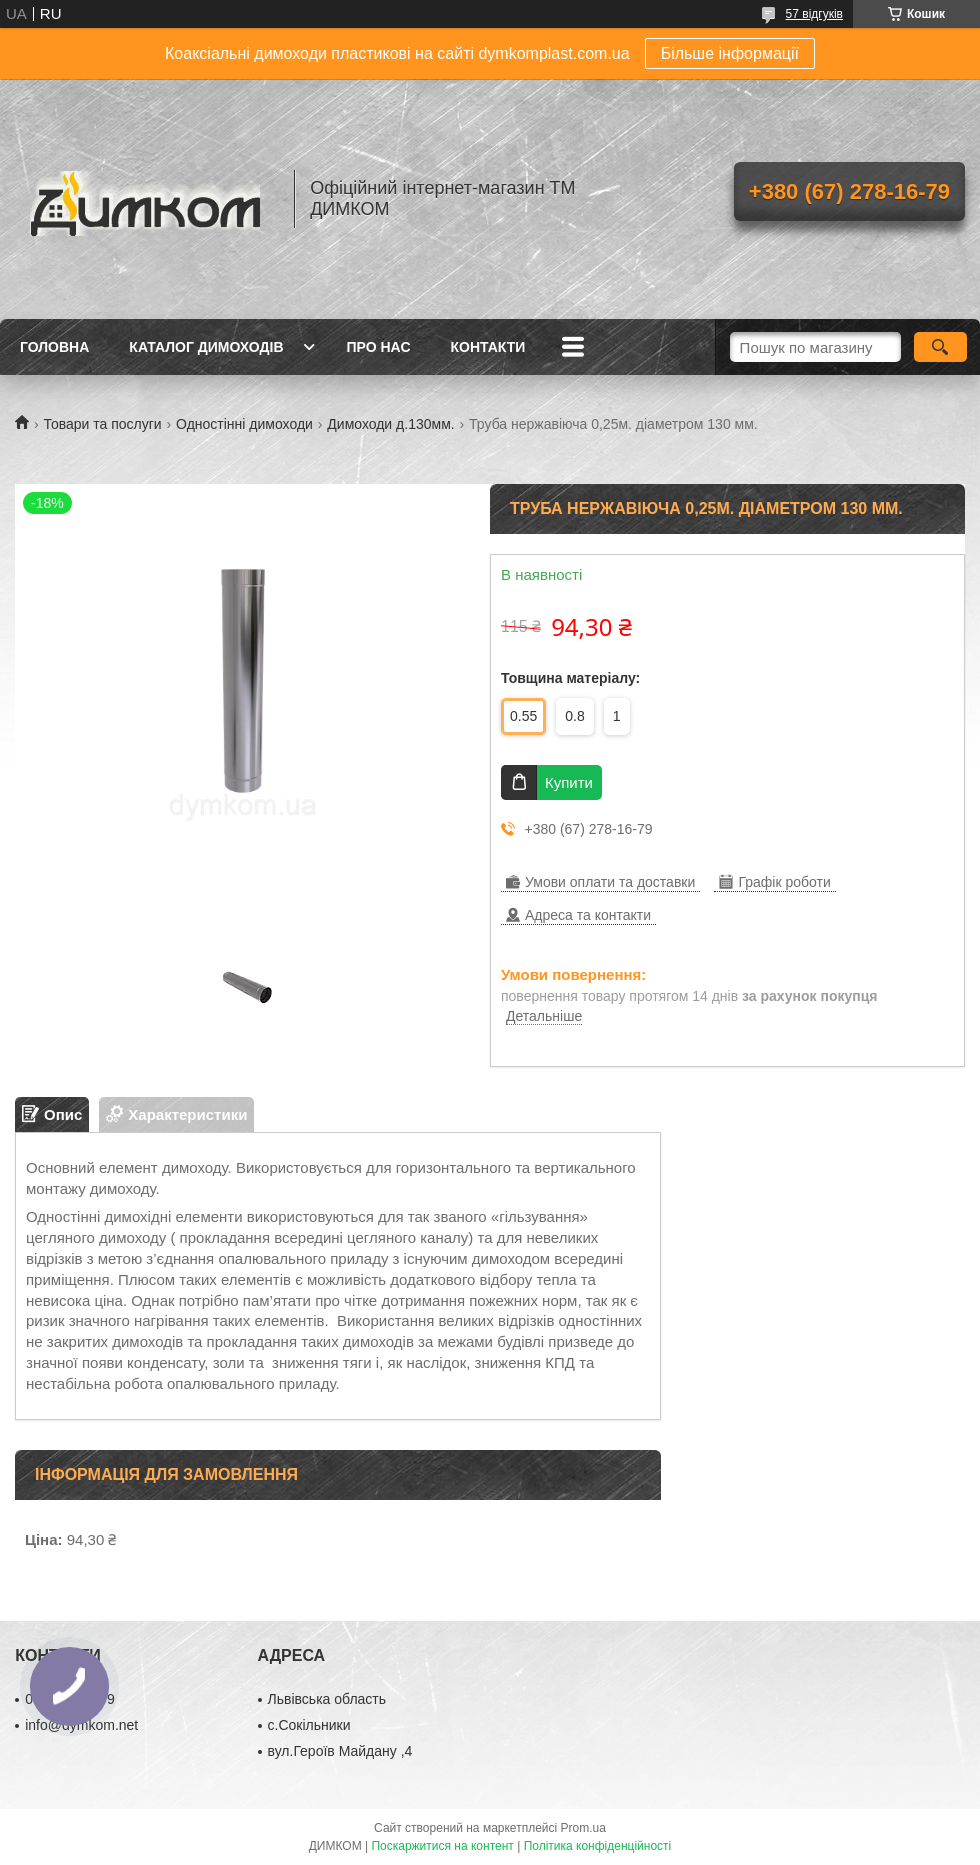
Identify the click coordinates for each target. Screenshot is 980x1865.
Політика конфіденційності (598, 1846)
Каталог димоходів (206, 347)
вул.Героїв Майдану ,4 (340, 1751)
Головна (54, 347)
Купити (569, 782)
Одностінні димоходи (244, 424)
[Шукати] (940, 347)
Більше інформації (730, 53)
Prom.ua (583, 1828)
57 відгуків (814, 14)
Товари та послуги (102, 424)
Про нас (379, 347)
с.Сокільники (309, 1725)
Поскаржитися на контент (442, 1846)
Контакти (488, 347)
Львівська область (327, 1699)
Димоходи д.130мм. (390, 424)
